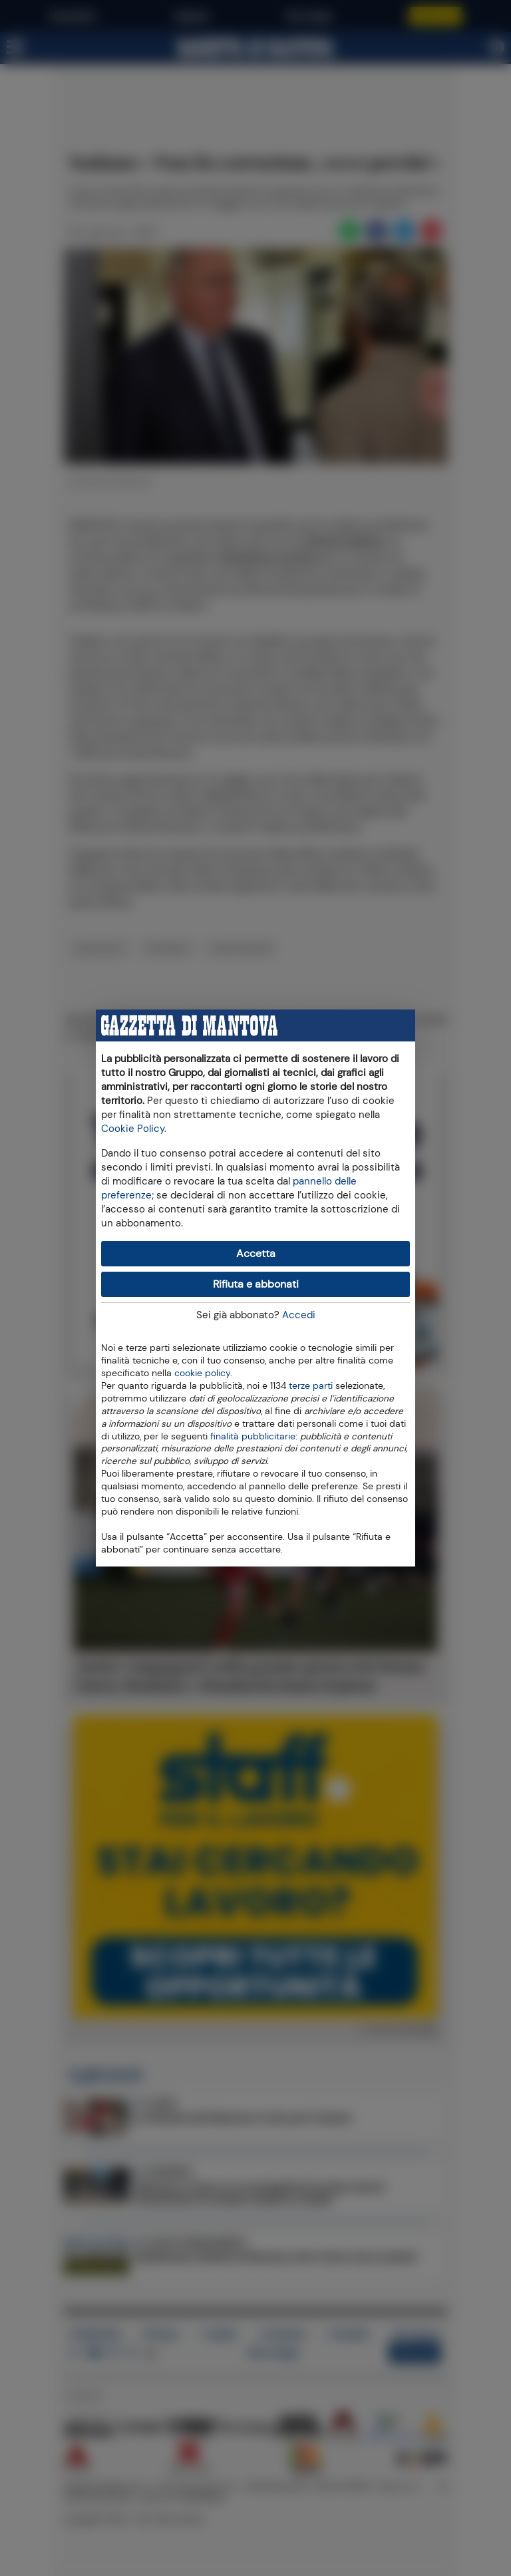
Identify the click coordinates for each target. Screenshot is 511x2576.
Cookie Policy (132, 1128)
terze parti (311, 1384)
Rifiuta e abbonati (256, 1284)
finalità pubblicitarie (252, 1435)
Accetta (255, 1253)
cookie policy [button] (202, 1373)
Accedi (298, 1315)
